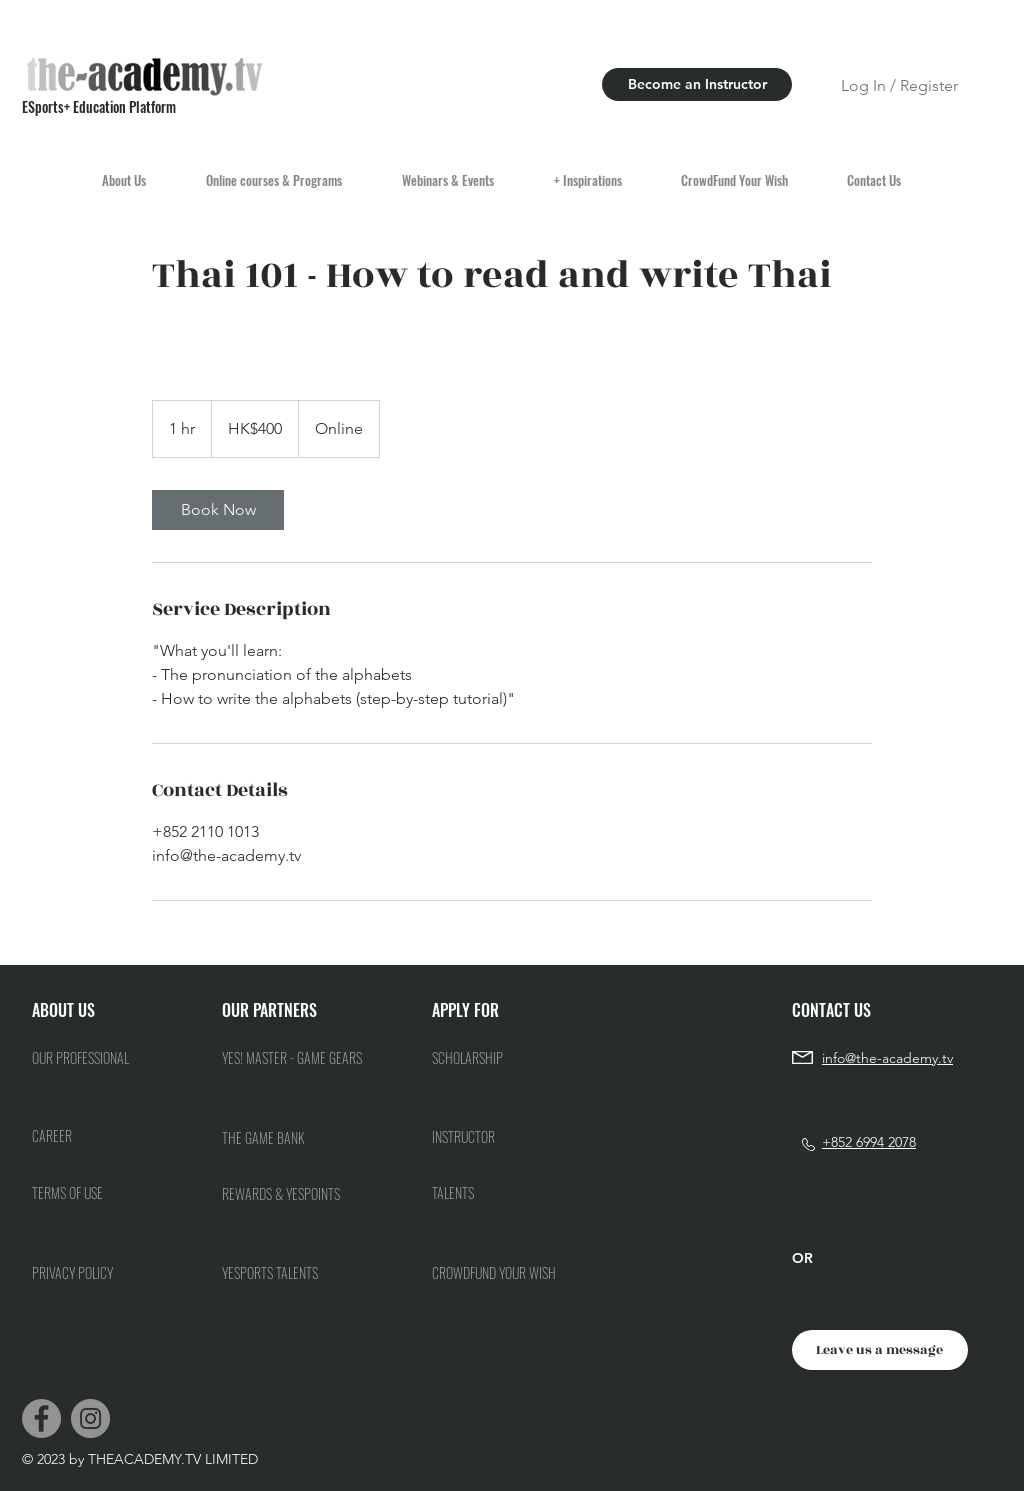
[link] (218, 510)
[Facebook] (41, 1418)
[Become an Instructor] (697, 84)
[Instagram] (90, 1418)
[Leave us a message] (880, 1350)
